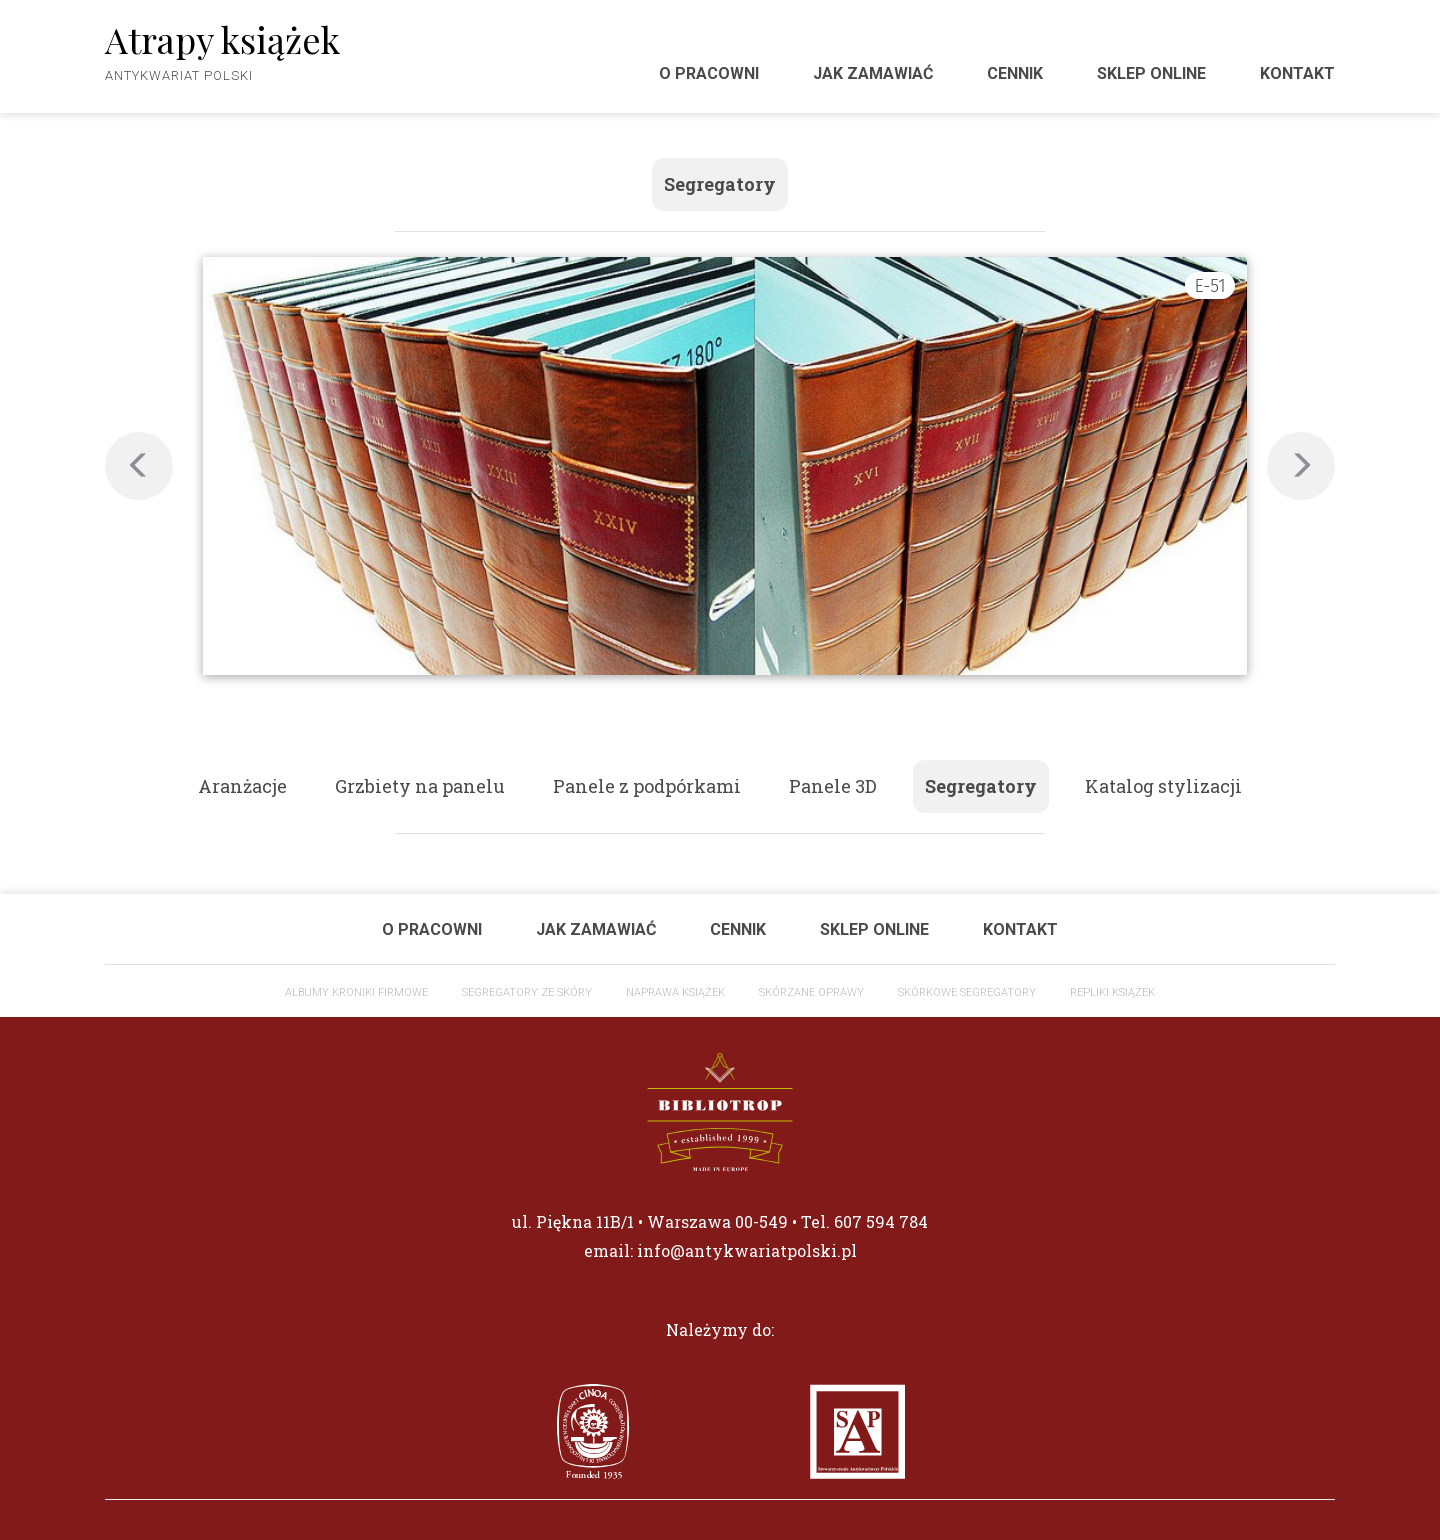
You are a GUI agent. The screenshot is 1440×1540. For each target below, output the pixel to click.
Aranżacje (242, 786)
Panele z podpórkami (647, 786)
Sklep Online (1151, 73)
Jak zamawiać (873, 73)
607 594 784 (881, 1221)
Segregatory (720, 184)
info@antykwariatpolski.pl (747, 1250)
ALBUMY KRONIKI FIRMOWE (356, 992)
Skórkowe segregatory (967, 992)
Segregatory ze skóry (527, 992)
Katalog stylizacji (1163, 786)
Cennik (1015, 73)
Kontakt (1297, 73)
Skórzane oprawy (811, 992)
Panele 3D (833, 786)
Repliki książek (1112, 992)
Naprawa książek (675, 992)
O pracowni (709, 73)
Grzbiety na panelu (420, 786)
